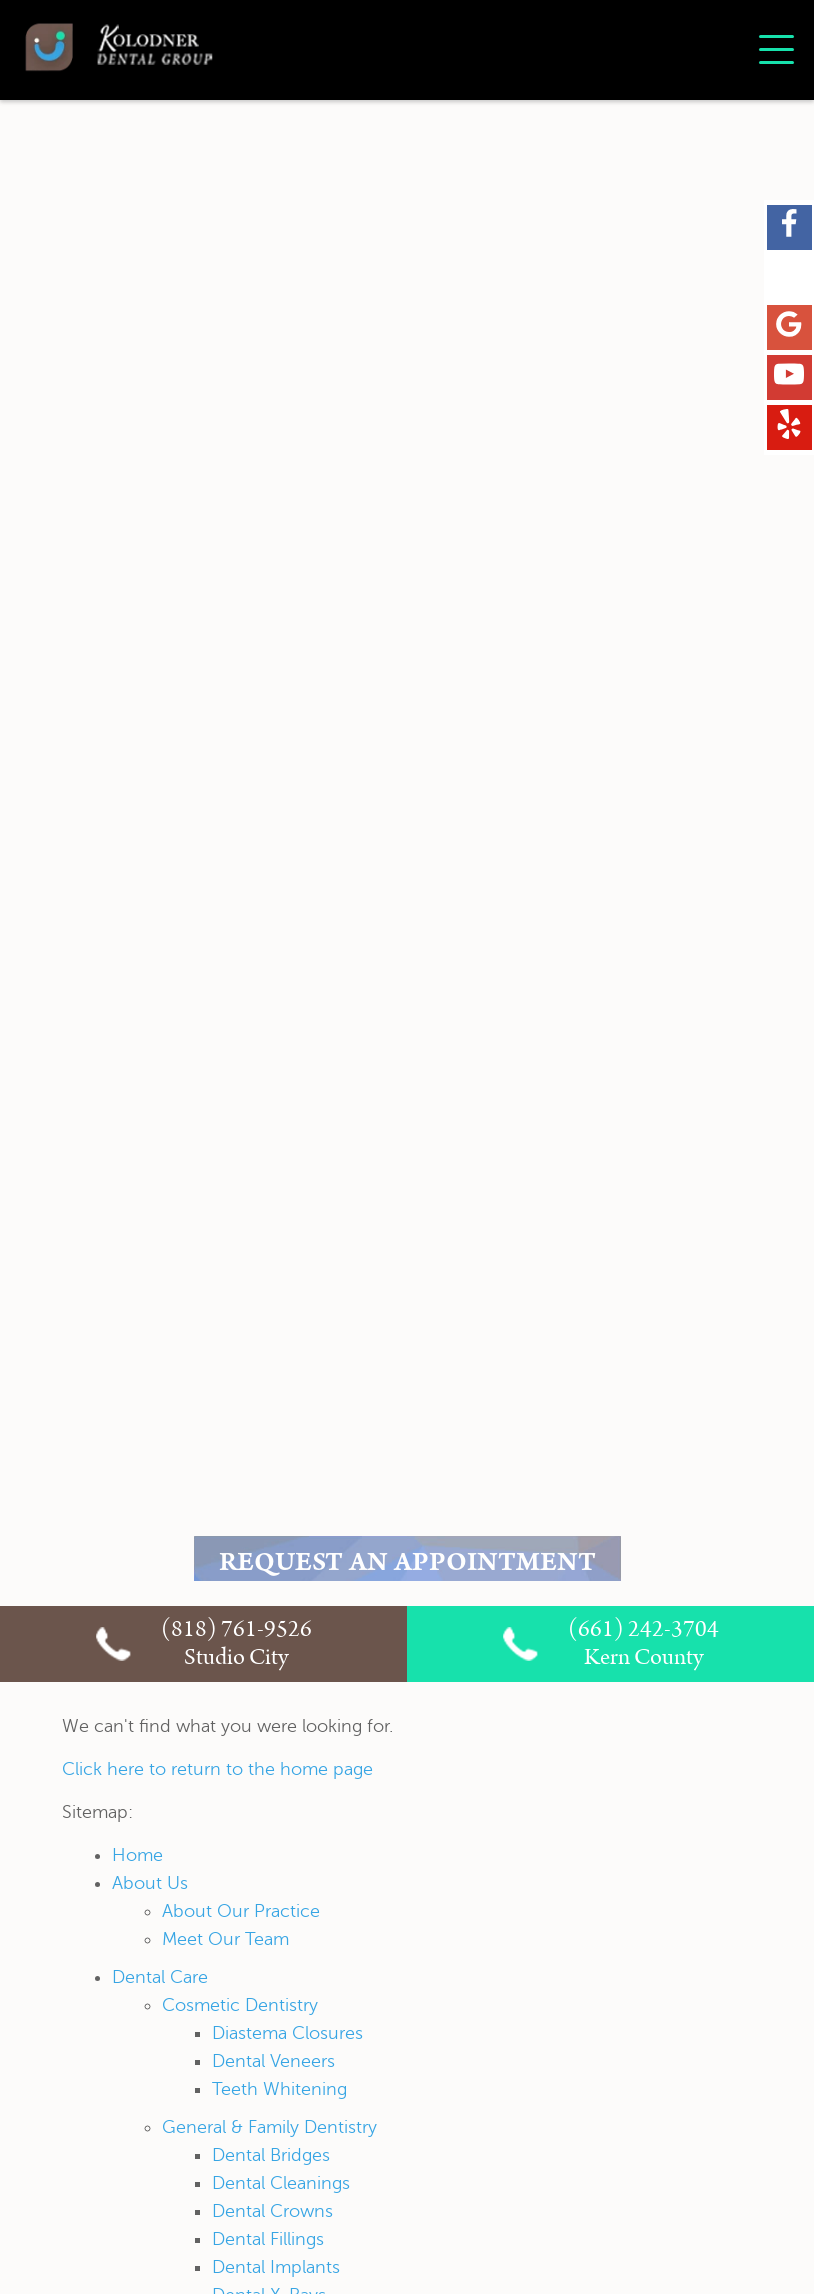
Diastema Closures (287, 2033)
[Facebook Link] (789, 228)
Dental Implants (276, 2267)
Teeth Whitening (279, 2089)
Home (137, 1855)
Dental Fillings (268, 2239)
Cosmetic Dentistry (240, 2005)
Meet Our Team (225, 1939)
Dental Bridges (271, 2155)
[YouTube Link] (789, 378)
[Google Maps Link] (789, 328)
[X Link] (789, 278)
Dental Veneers (273, 2061)
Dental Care (160, 1977)
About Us (150, 1883)
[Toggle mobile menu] (776, 49)
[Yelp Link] (789, 428)
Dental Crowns (272, 2211)
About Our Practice (241, 1911)
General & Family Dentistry (269, 2127)
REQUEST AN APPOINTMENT (407, 1565)
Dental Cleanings (281, 2183)
